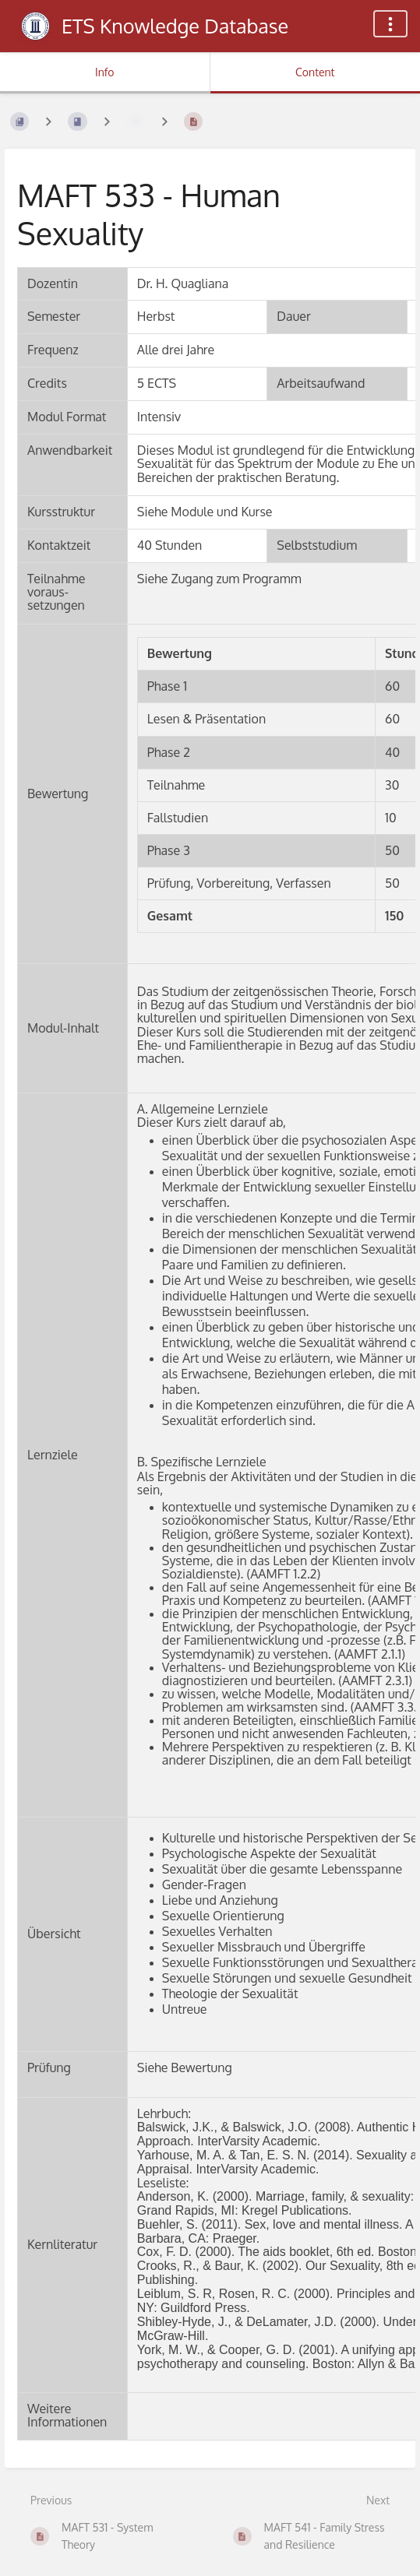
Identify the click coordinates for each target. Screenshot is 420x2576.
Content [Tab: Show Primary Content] (314, 72)
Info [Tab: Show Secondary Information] (105, 72)
